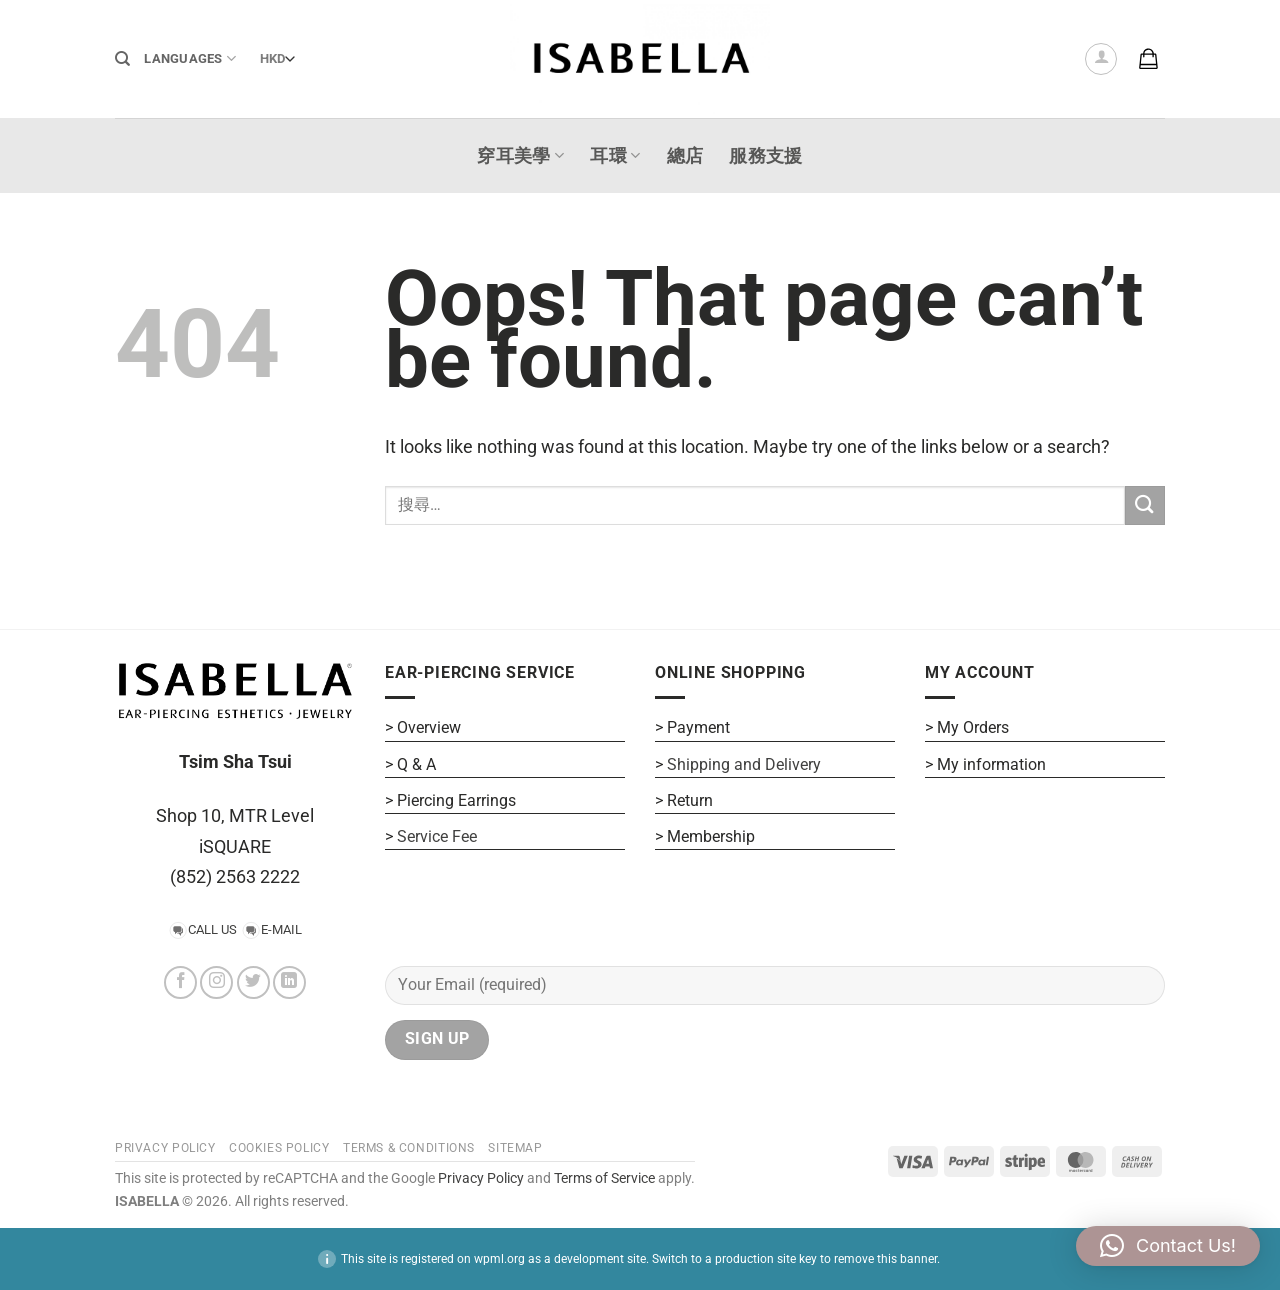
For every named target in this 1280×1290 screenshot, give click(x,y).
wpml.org (499, 1259)
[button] (1101, 59)
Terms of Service (604, 1178)
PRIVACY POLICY (165, 1148)
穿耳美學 (520, 156)
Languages (190, 58)
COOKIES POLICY (279, 1148)
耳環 (615, 156)
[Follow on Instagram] (216, 982)
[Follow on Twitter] (253, 982)
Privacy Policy (479, 1178)
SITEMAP (515, 1148)
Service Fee (437, 836)
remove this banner (885, 1259)
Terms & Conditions (409, 1148)
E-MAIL (281, 929)
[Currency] (276, 58)
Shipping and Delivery (744, 764)
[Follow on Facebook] (180, 982)
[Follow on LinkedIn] (289, 982)
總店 (685, 156)
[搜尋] (122, 59)
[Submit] (1145, 505)
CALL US (212, 929)
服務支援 (765, 156)
